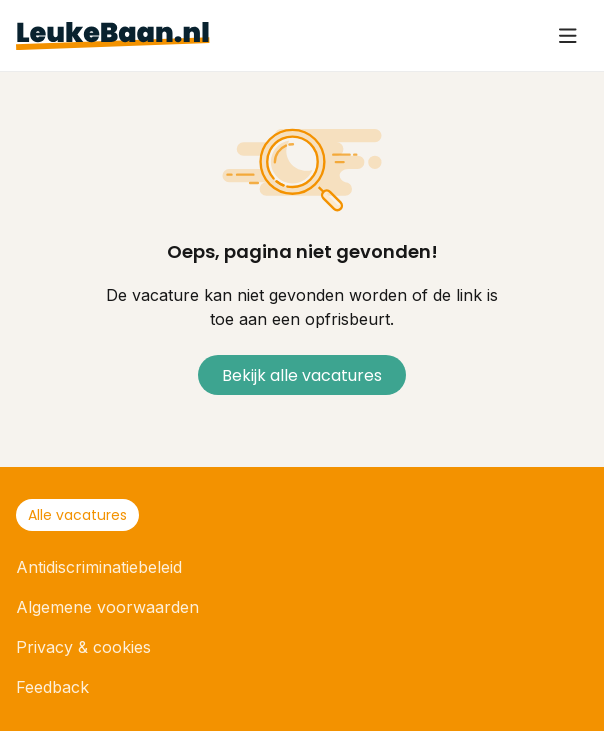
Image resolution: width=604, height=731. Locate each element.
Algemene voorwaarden (107, 607)
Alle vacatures (77, 515)
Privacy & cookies (83, 647)
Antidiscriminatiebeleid (99, 567)
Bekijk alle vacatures (302, 375)
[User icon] (568, 36)
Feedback (52, 687)
